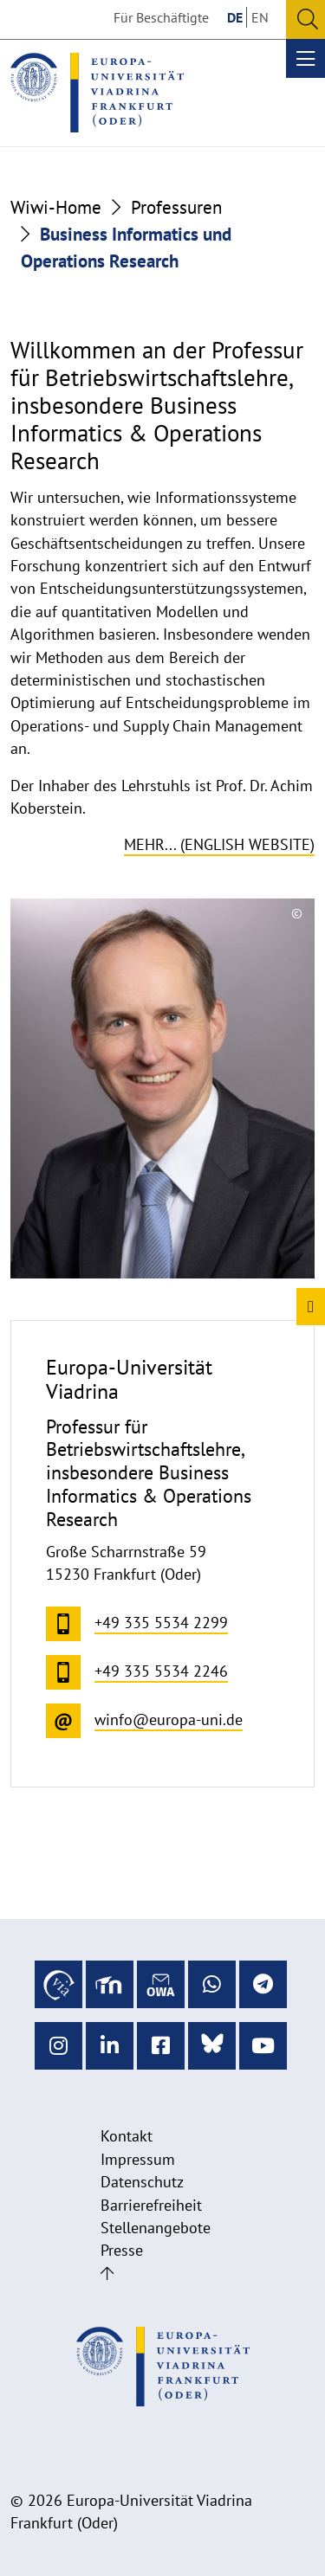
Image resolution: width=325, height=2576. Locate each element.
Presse (122, 2250)
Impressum (138, 2159)
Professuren (176, 207)
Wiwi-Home (55, 207)
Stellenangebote (156, 2228)
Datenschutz (142, 2182)
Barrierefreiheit (151, 2205)
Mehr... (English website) (219, 844)
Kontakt (127, 2136)
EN (260, 17)
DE (235, 17)
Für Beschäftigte (161, 17)
